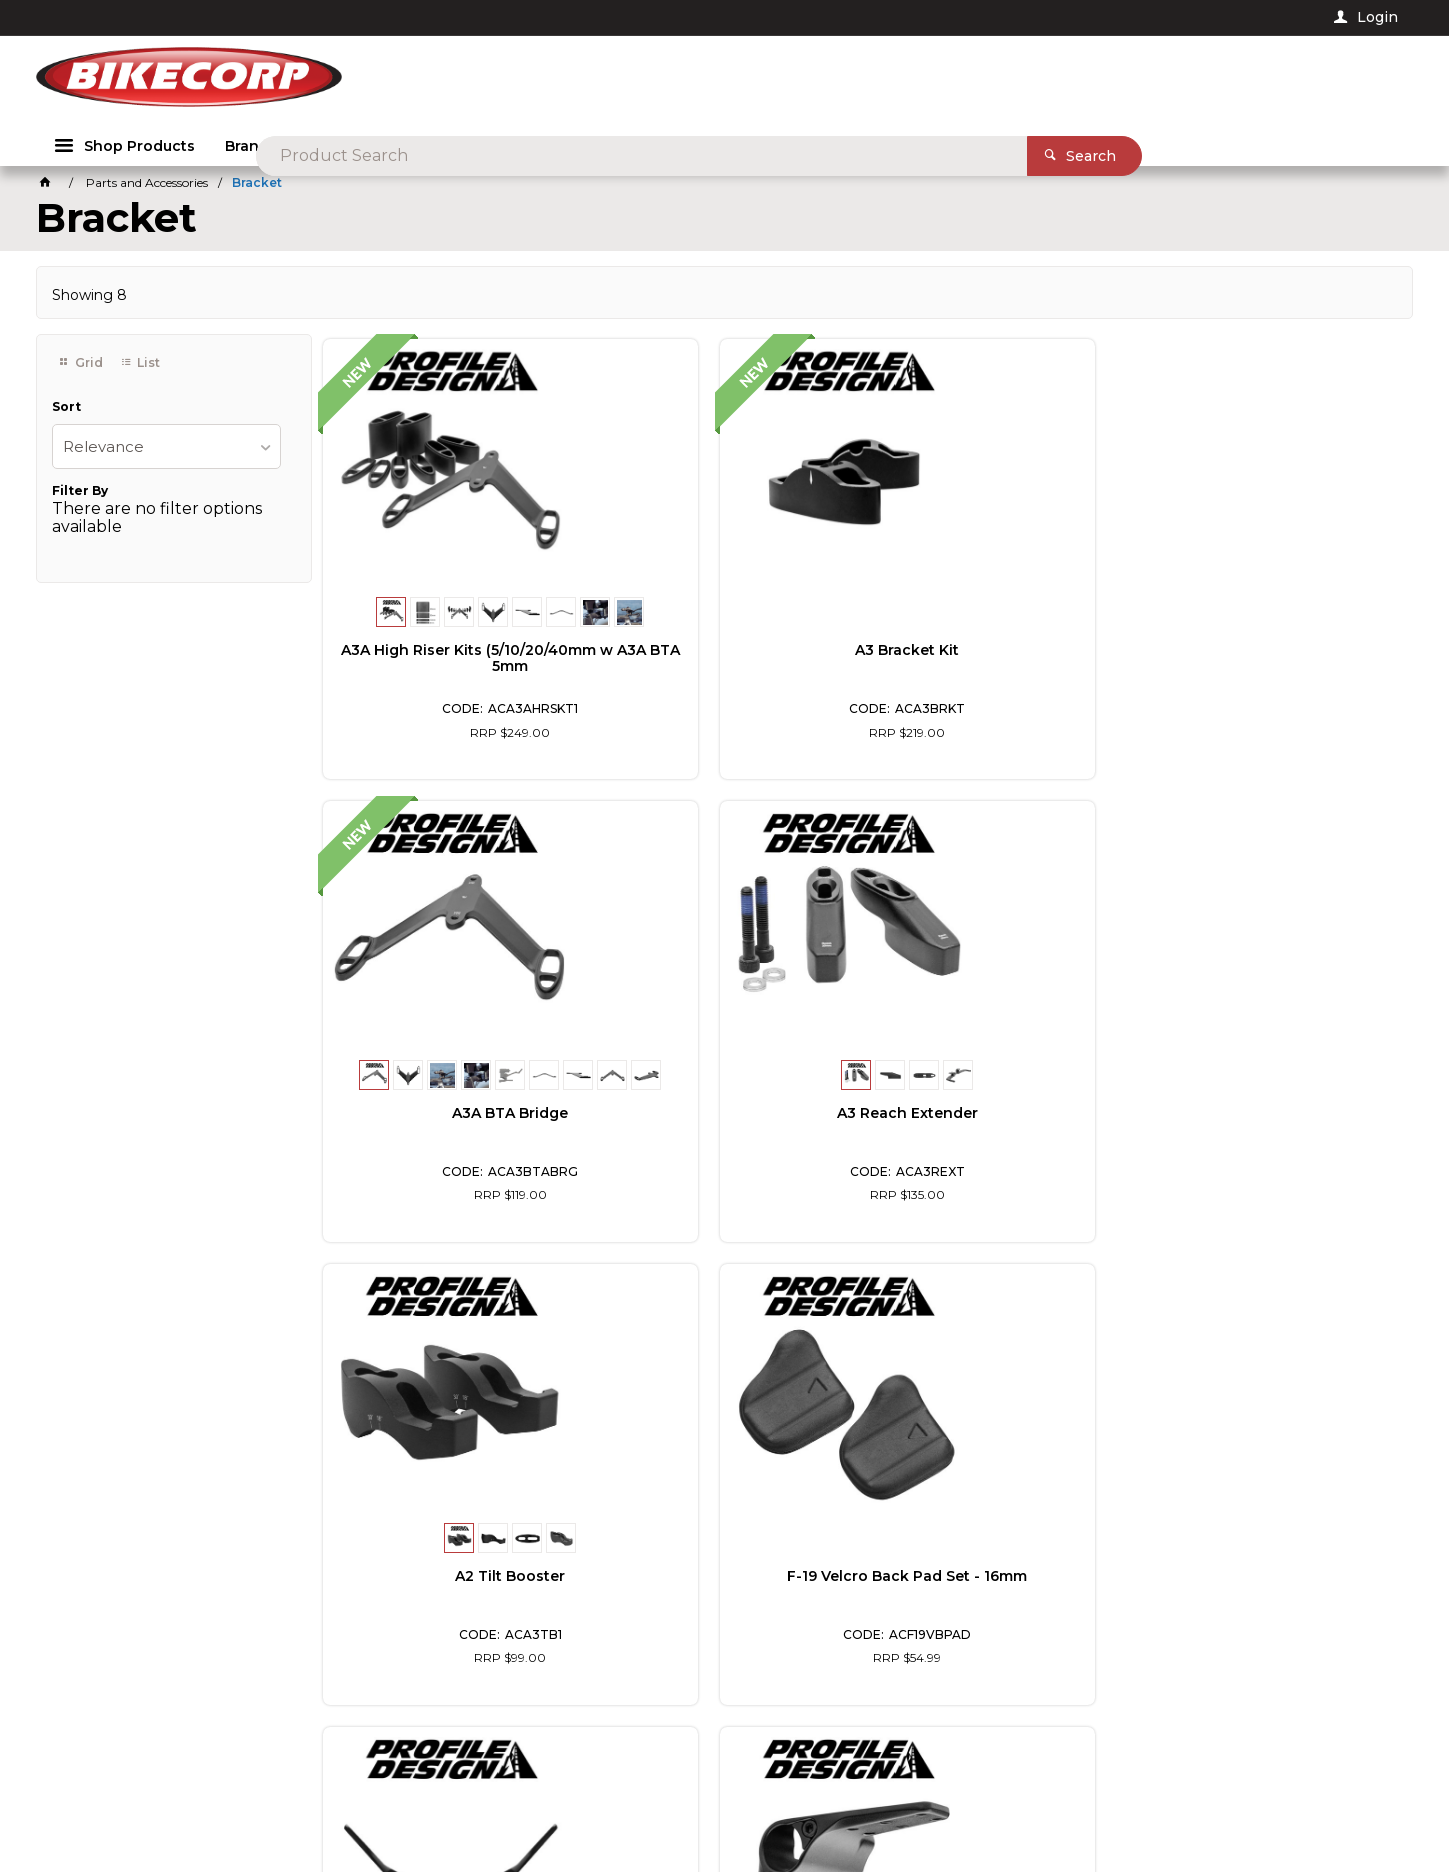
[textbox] (773, 80)
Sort (66, 412)
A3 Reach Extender (1275, 649)
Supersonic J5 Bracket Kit (1275, 1112)
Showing (89, 299)
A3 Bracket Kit (724, 649)
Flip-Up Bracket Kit (999, 1112)
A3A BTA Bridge (1000, 649)
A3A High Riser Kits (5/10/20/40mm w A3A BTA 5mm (449, 665)
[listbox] (166, 450)
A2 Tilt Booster (449, 1112)
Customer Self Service (343, 1802)
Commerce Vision (491, 1802)
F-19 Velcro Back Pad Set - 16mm (724, 1120)
